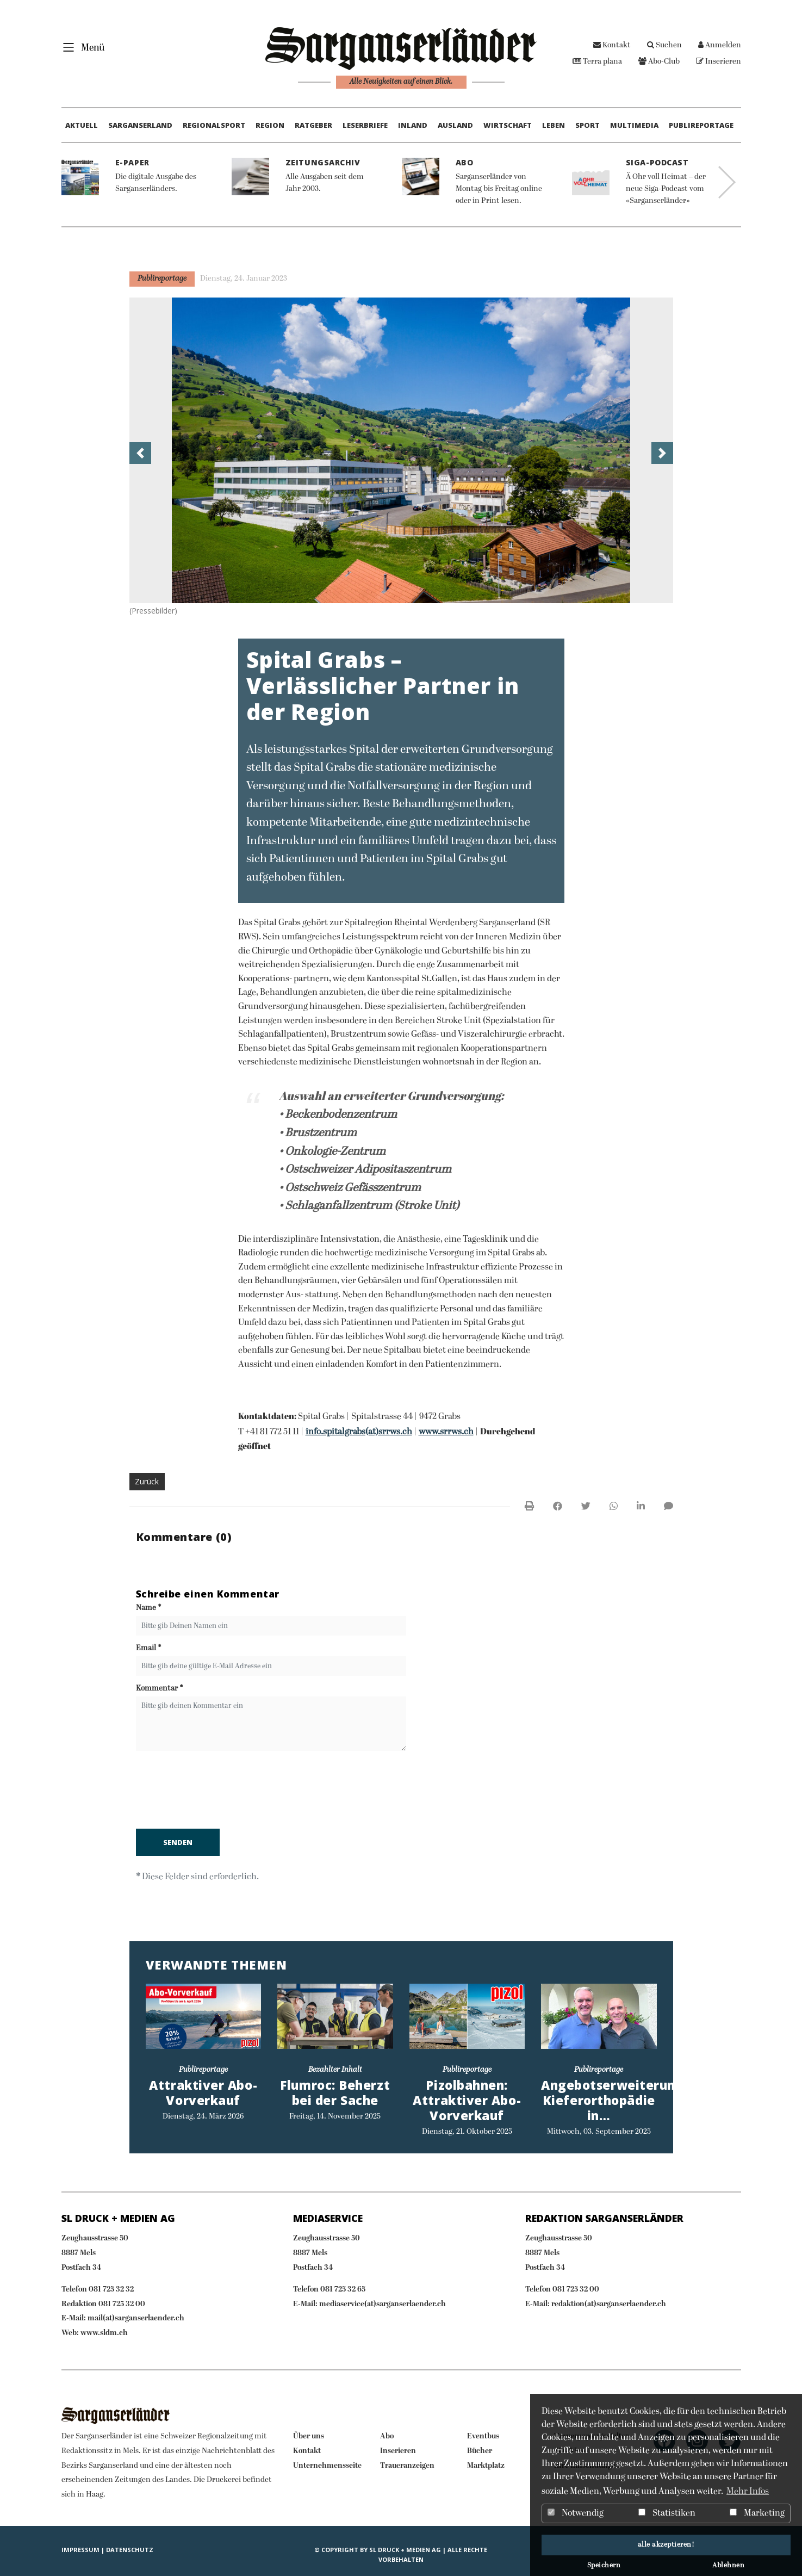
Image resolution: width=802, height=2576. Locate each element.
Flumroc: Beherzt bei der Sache (335, 2093)
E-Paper (132, 162)
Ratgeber (313, 125)
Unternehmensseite (327, 2466)
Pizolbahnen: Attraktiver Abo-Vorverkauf (467, 2100)
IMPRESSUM (80, 2550)
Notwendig (576, 2513)
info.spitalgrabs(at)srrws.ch (359, 1432)
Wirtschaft (507, 125)
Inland (412, 125)
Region (270, 125)
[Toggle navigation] (80, 47)
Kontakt (612, 45)
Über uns (308, 2436)
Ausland (455, 125)
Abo (465, 162)
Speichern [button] (604, 2565)
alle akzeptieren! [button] (666, 2545)
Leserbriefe (365, 125)
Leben (553, 125)
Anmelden (719, 45)
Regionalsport (214, 125)
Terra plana (597, 62)
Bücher (479, 2451)
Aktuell (81, 125)
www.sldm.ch (104, 2333)
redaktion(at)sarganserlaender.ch (608, 2304)
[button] (140, 453)
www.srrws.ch (446, 1432)
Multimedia (634, 125)
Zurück (147, 1481)
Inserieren (718, 62)
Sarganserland (140, 125)
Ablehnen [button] (728, 2565)
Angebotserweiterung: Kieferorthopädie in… (614, 2100)
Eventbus (483, 2436)
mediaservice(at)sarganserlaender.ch (382, 2304)
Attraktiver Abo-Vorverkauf (203, 2093)
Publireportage (701, 125)
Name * (148, 1608)
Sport (587, 125)
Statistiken (666, 2513)
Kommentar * (159, 1689)
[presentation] (218, 1791)
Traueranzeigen (407, 2466)
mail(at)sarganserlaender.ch (136, 2318)
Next (727, 182)
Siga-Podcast (657, 162)
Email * (148, 1648)
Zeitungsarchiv (322, 162)
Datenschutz (129, 2550)
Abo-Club (659, 62)
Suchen (664, 45)
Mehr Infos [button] (747, 2492)
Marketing (757, 2513)
